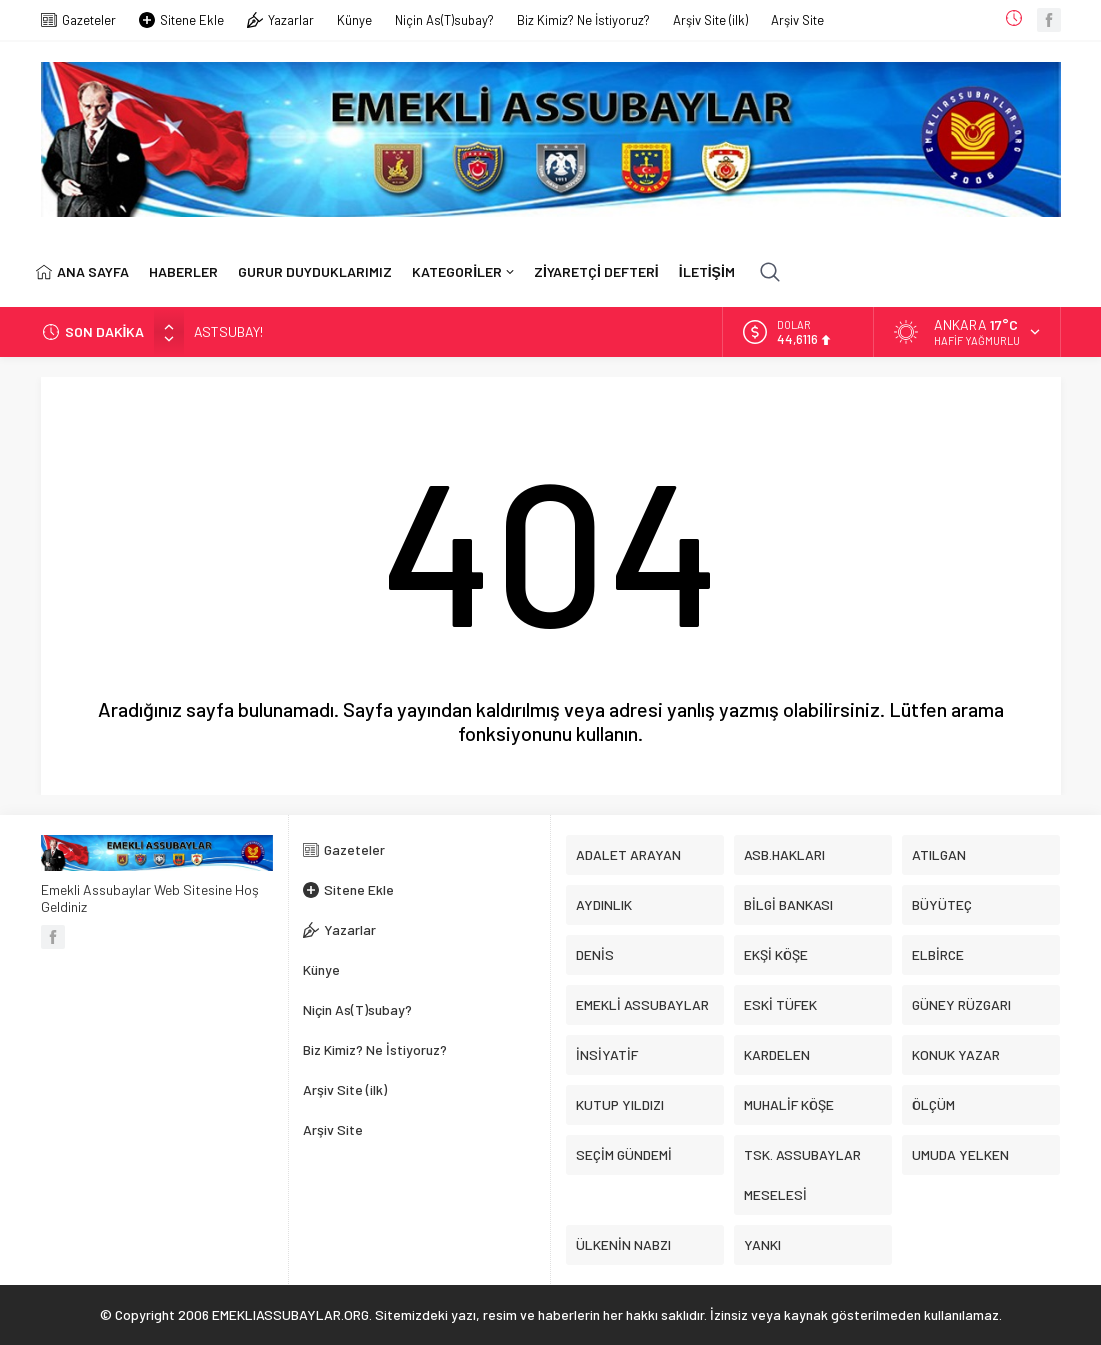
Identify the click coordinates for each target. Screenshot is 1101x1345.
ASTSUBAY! (228, 331)
